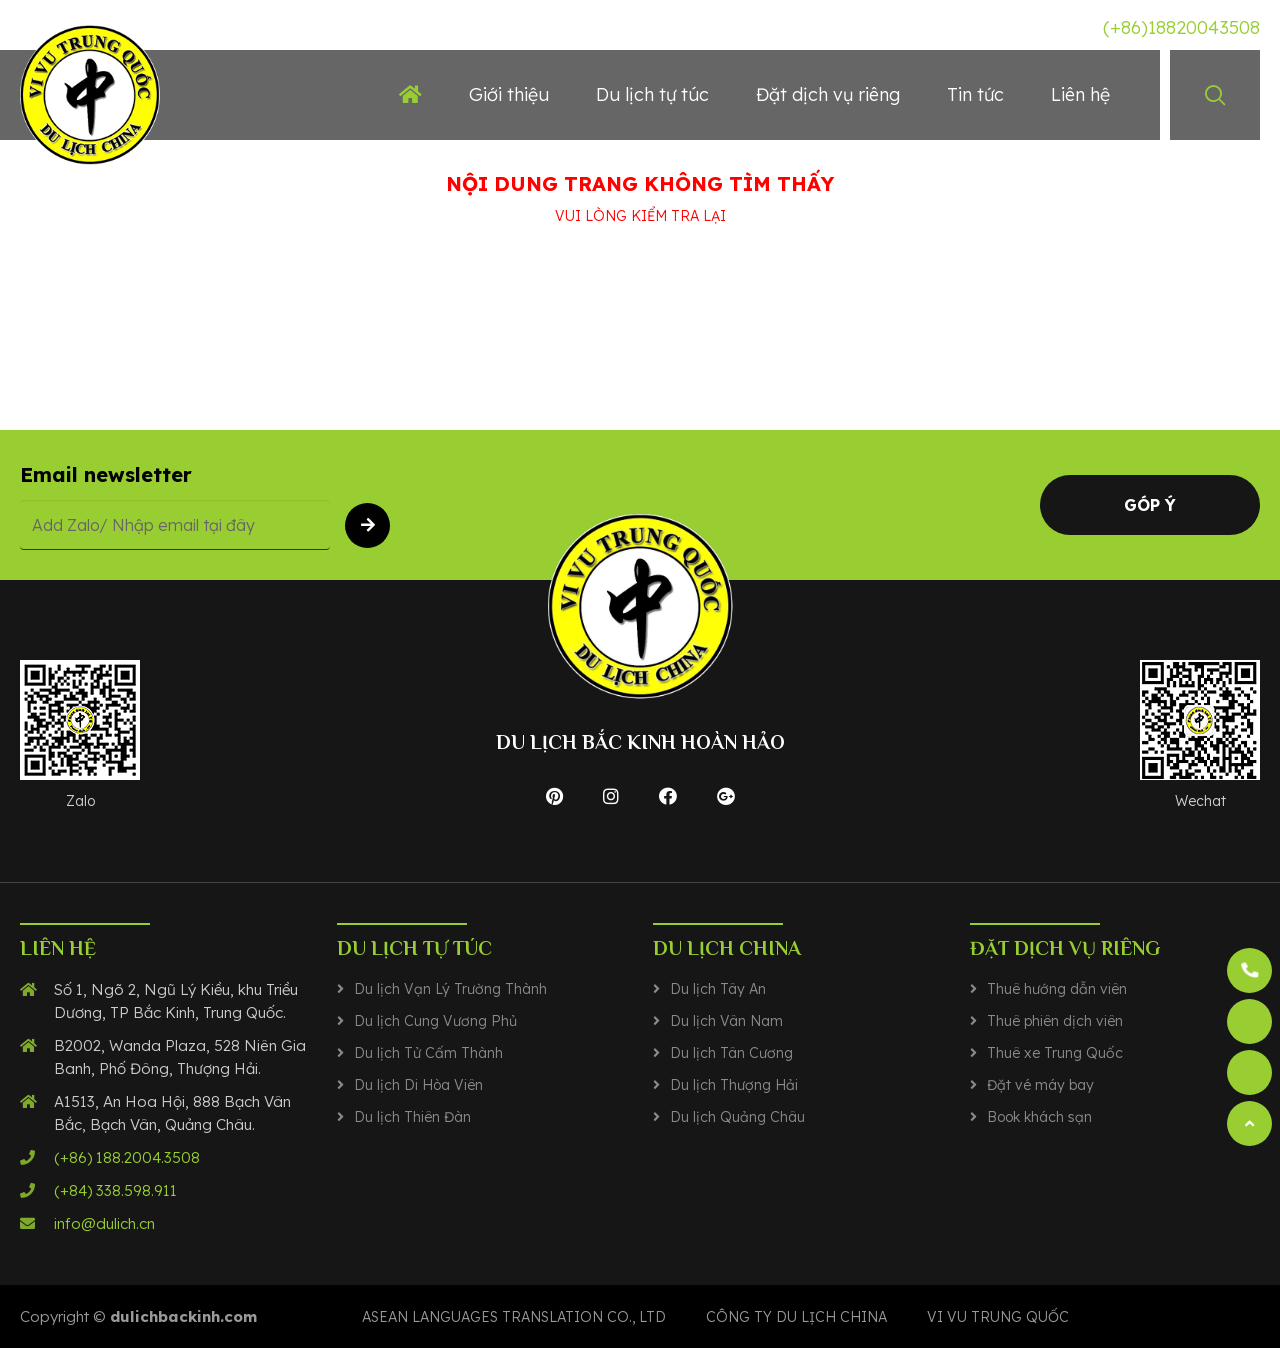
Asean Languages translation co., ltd (514, 1317)
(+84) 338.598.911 (115, 1190)
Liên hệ (1080, 94)
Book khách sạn (1039, 1117)
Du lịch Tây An (718, 989)
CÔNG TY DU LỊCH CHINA (796, 1317)
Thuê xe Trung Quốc (1055, 1053)
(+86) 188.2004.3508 (127, 1157)
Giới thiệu (509, 94)
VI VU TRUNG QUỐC (998, 1317)
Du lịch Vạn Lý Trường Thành (450, 989)
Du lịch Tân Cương (731, 1053)
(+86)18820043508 (1181, 27)
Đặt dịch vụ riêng (828, 94)
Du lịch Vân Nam (726, 1021)
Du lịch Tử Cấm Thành (428, 1053)
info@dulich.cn (104, 1223)
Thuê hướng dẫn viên (1057, 989)
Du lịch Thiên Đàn (412, 1117)
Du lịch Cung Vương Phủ (435, 1021)
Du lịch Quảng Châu (737, 1117)
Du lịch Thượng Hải (734, 1085)
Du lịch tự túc (652, 94)
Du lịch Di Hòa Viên (418, 1085)
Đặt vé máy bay (1040, 1085)
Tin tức (975, 94)
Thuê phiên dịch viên (1055, 1021)
